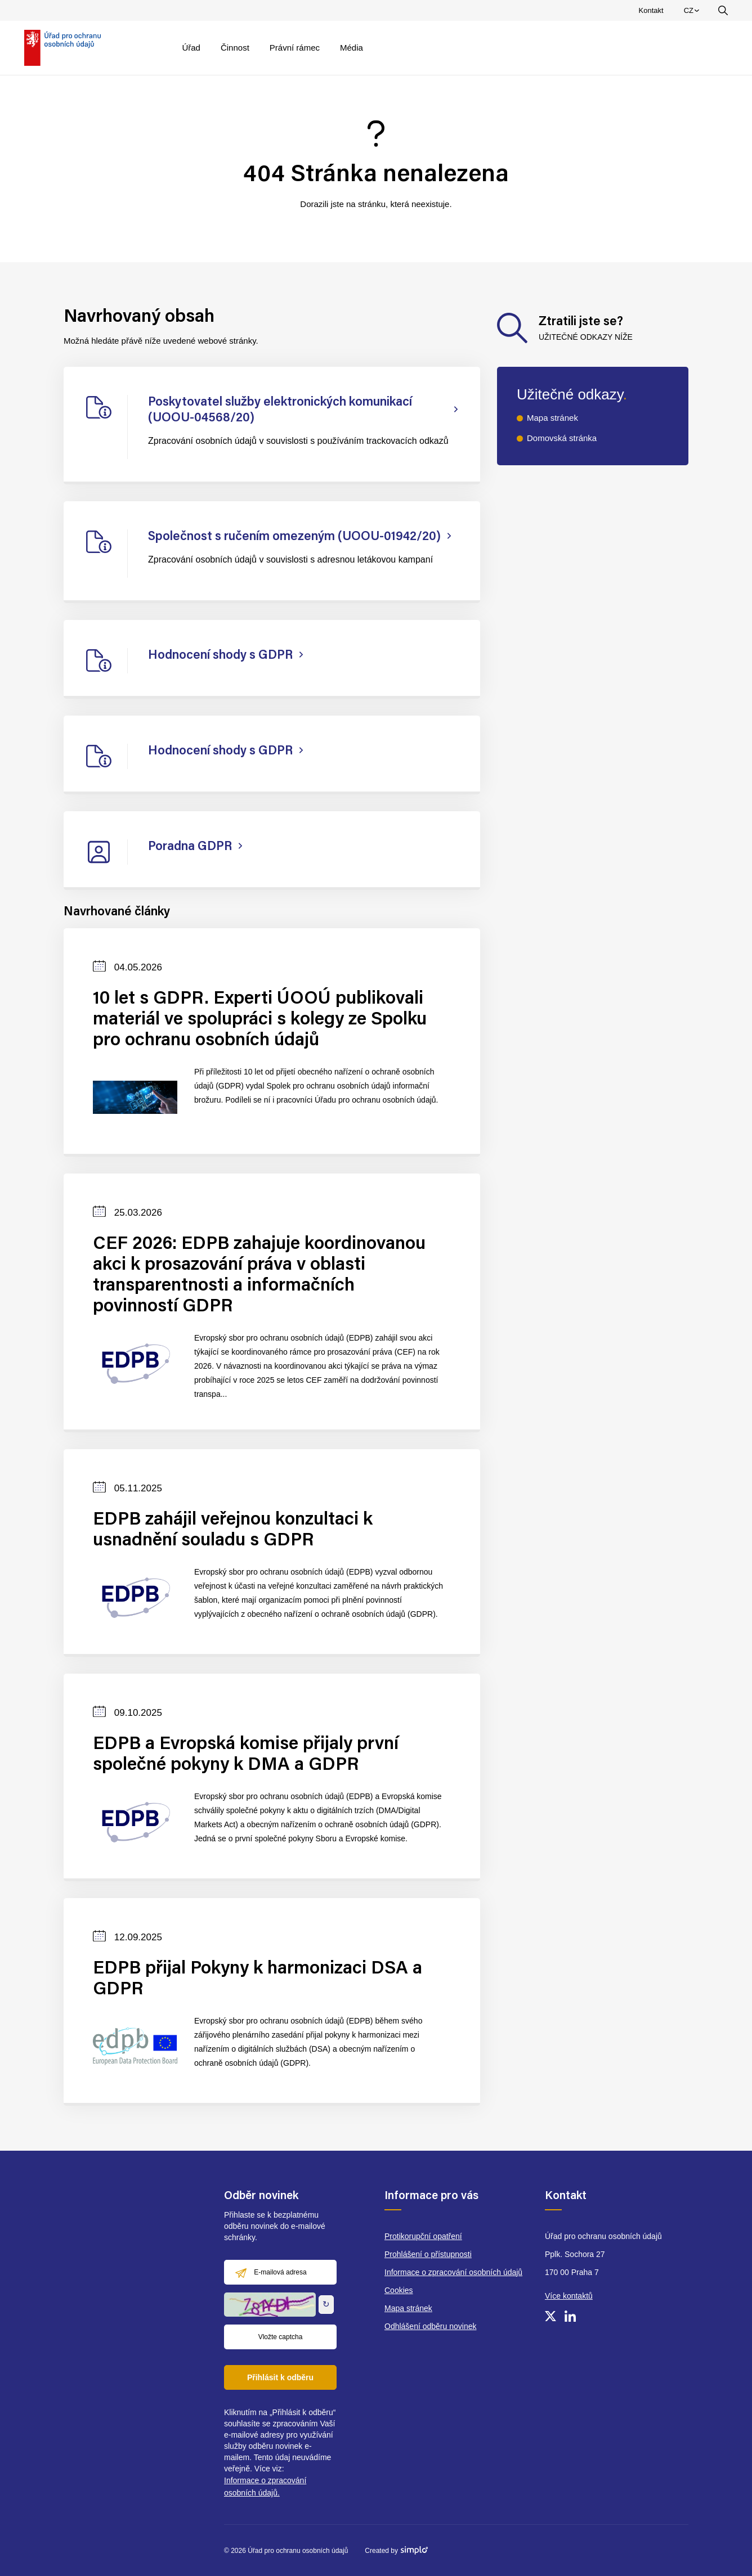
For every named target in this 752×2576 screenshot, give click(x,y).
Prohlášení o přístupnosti (428, 2254)
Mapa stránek (552, 417)
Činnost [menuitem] (235, 47)
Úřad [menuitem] (191, 47)
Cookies (398, 2290)
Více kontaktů (569, 2295)
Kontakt (651, 10)
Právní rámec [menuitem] (295, 47)
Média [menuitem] (351, 47)
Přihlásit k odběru (280, 2377)
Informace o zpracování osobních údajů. (265, 2486)
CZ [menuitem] (693, 13)
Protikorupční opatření (423, 2236)
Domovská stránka (562, 438)
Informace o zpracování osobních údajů (453, 2272)
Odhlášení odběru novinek (430, 2326)
